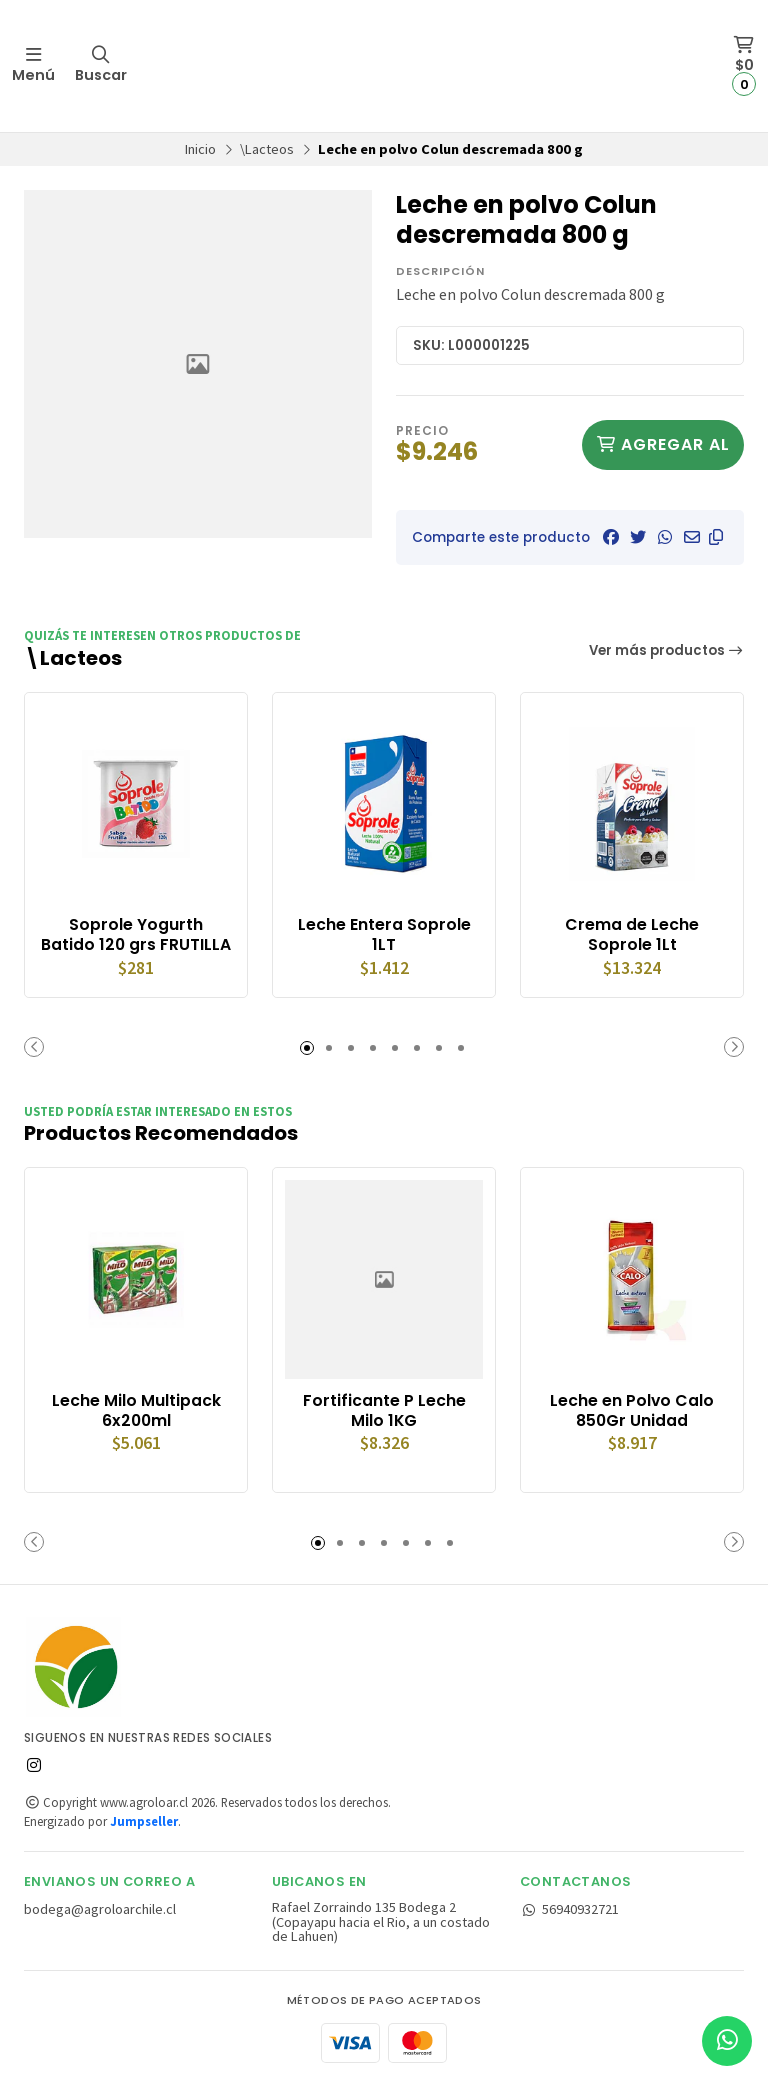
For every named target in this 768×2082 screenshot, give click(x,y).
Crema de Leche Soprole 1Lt (632, 935)
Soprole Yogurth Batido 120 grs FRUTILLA (136, 935)
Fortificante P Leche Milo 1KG (384, 1410)
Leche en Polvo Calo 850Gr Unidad (632, 1410)
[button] (716, 537)
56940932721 (569, 1909)
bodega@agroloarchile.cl (100, 1909)
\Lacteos (267, 149)
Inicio (200, 149)
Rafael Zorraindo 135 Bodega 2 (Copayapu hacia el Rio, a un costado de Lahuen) (381, 1921)
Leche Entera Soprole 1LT (384, 935)
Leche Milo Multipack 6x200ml (136, 1410)
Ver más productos (667, 650)
